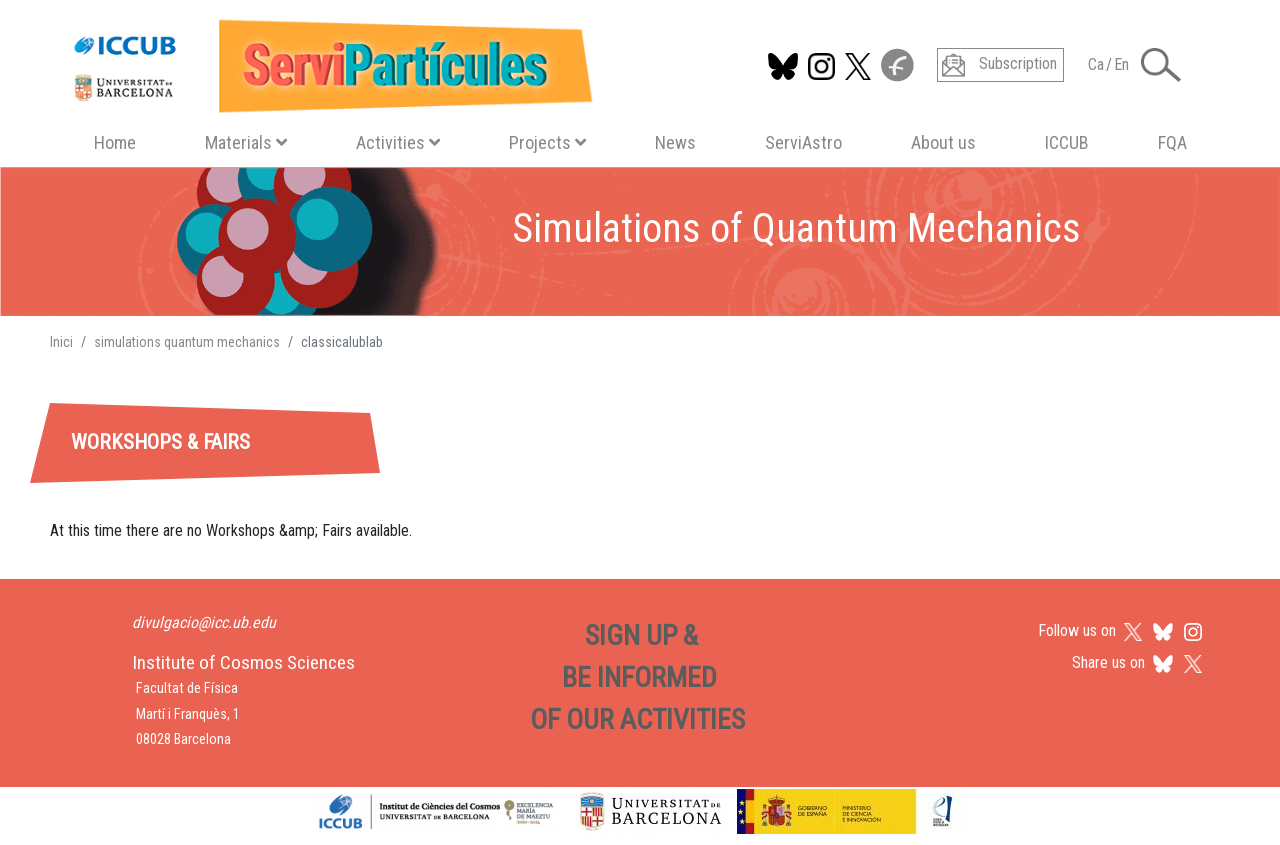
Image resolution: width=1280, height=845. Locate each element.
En (1121, 64)
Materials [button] (246, 142)
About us (943, 142)
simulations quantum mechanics (187, 342)
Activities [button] (398, 142)
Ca (1096, 64)
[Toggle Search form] (1161, 65)
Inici (61, 342)
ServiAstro (803, 142)
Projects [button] (547, 142)
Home (115, 142)
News (675, 142)
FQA (1172, 142)
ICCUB (1067, 142)
